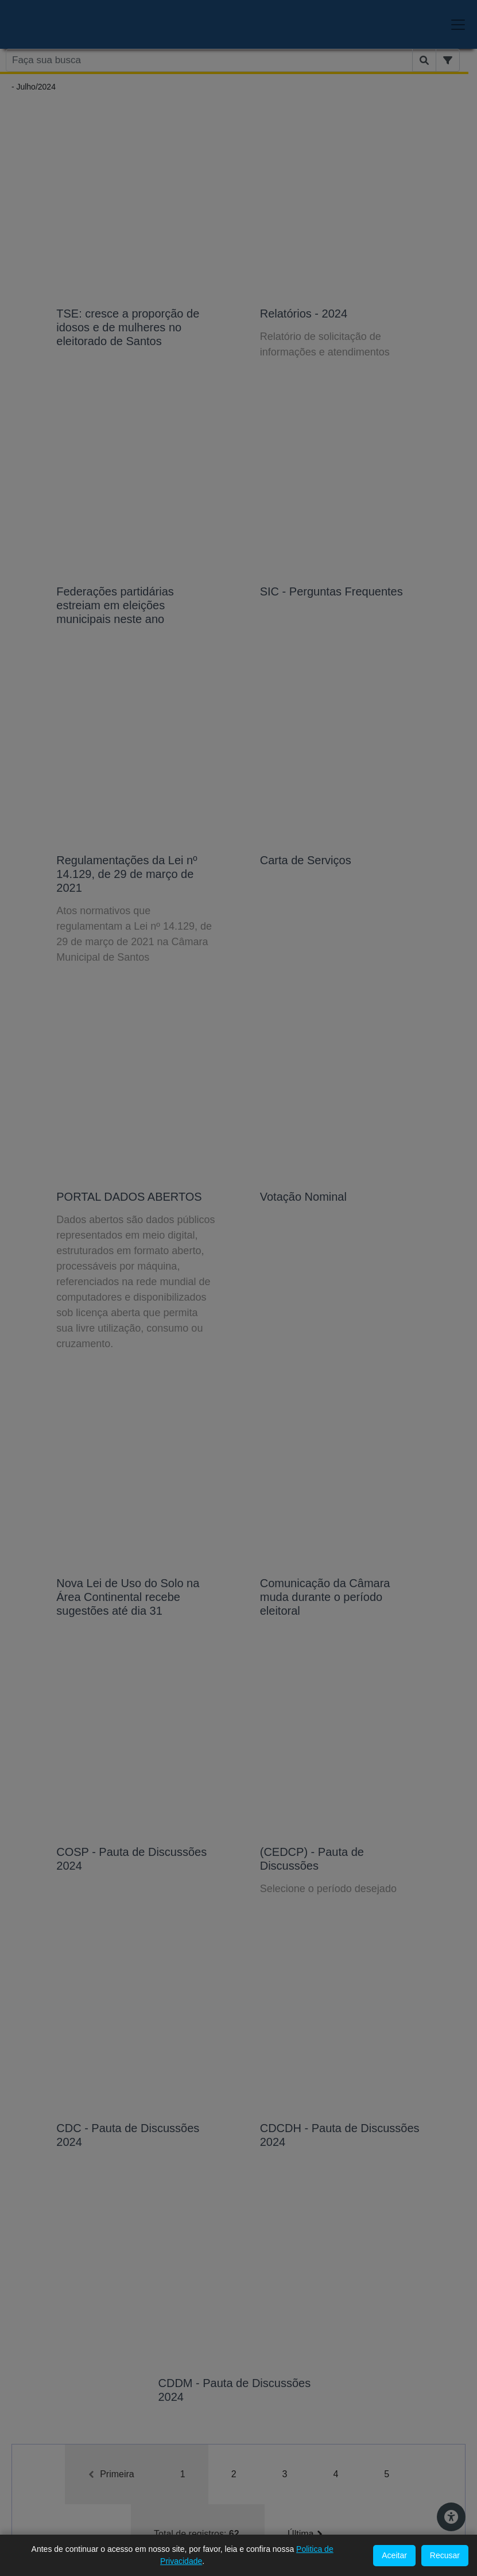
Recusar (445, 2555)
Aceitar (394, 2555)
